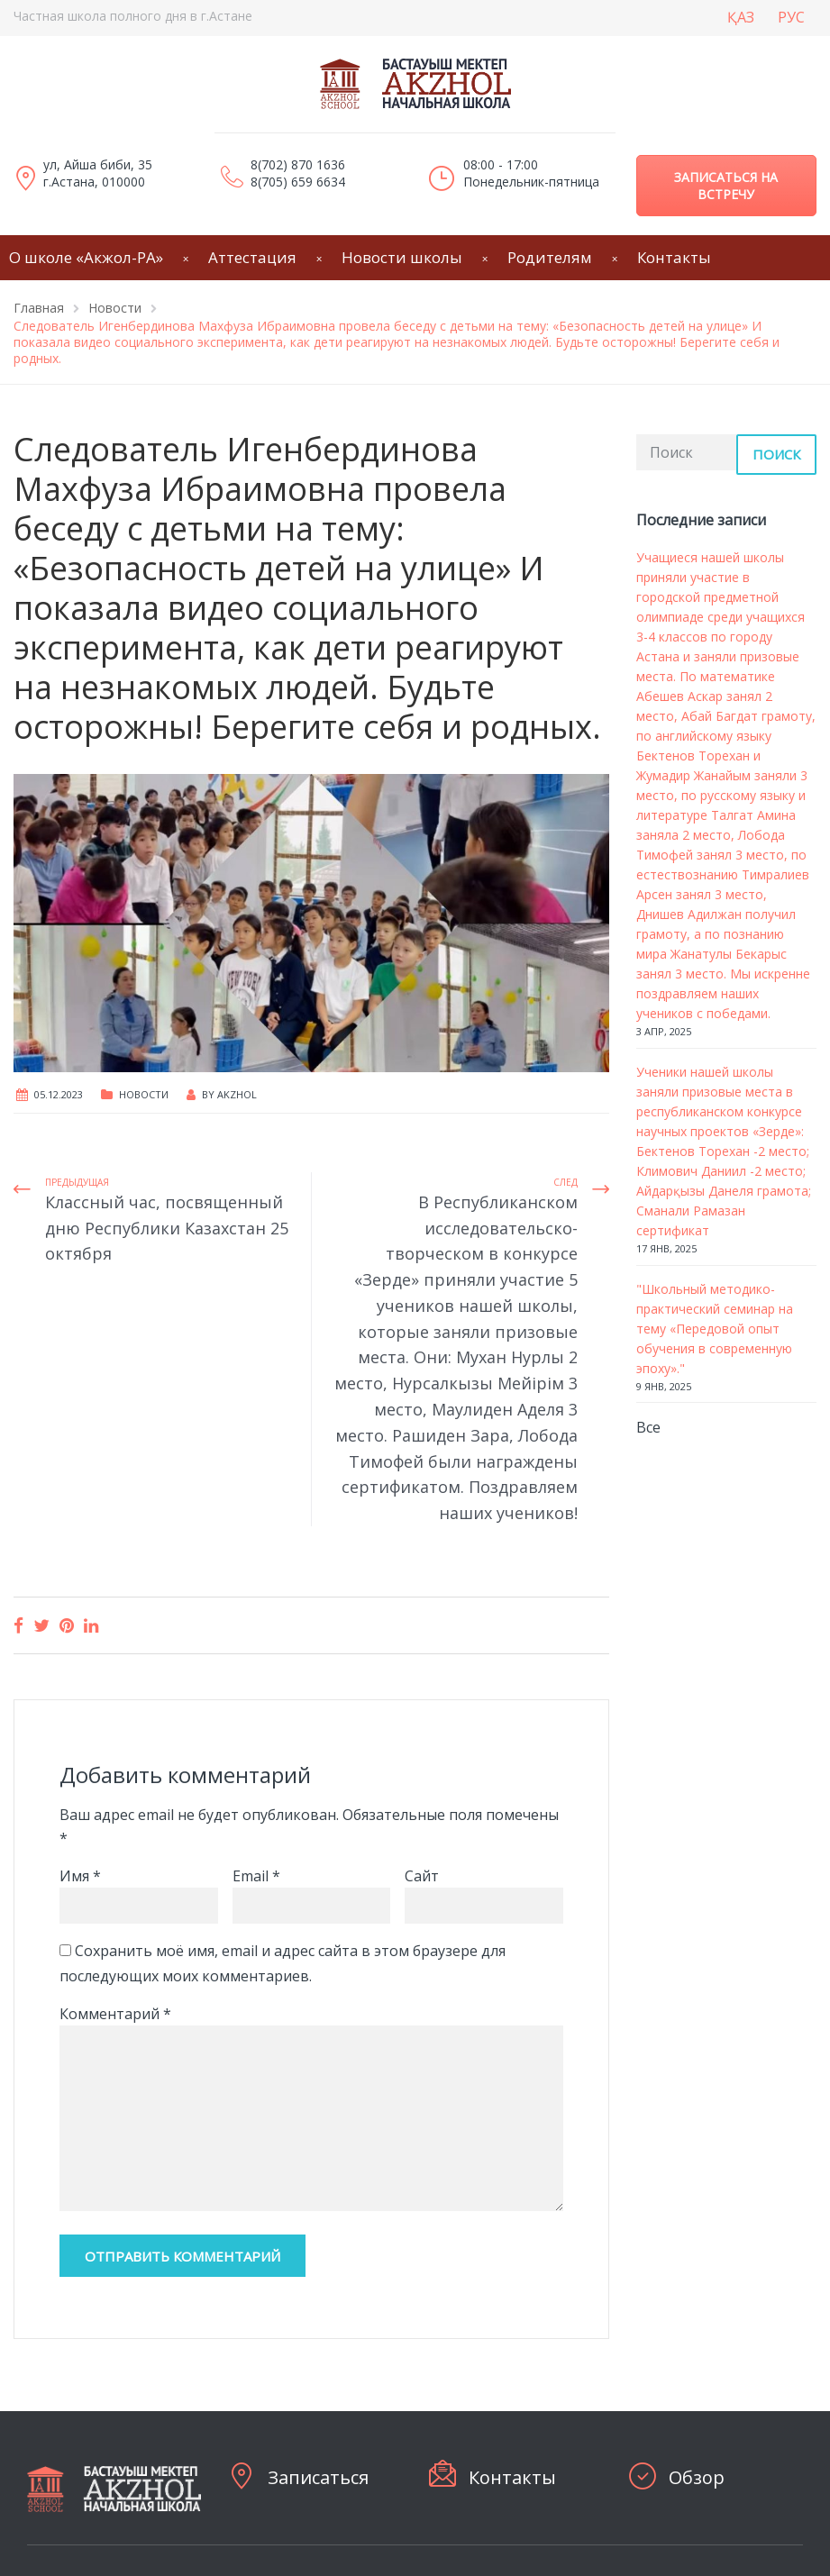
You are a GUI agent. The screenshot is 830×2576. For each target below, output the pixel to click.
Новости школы (402, 257)
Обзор (697, 2477)
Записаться (318, 2477)
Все (648, 1427)
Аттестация (252, 257)
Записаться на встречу (726, 185)
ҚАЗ (740, 17)
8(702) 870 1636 (298, 164)
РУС (791, 17)
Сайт (422, 1876)
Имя (80, 1876)
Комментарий (115, 2014)
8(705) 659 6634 (298, 181)
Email (256, 1876)
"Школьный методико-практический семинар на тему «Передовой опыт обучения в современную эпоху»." (714, 1328)
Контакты (674, 257)
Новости (144, 1094)
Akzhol (237, 1094)
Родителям (549, 257)
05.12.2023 (58, 1094)
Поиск (776, 454)
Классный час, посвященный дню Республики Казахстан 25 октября (166, 1228)
